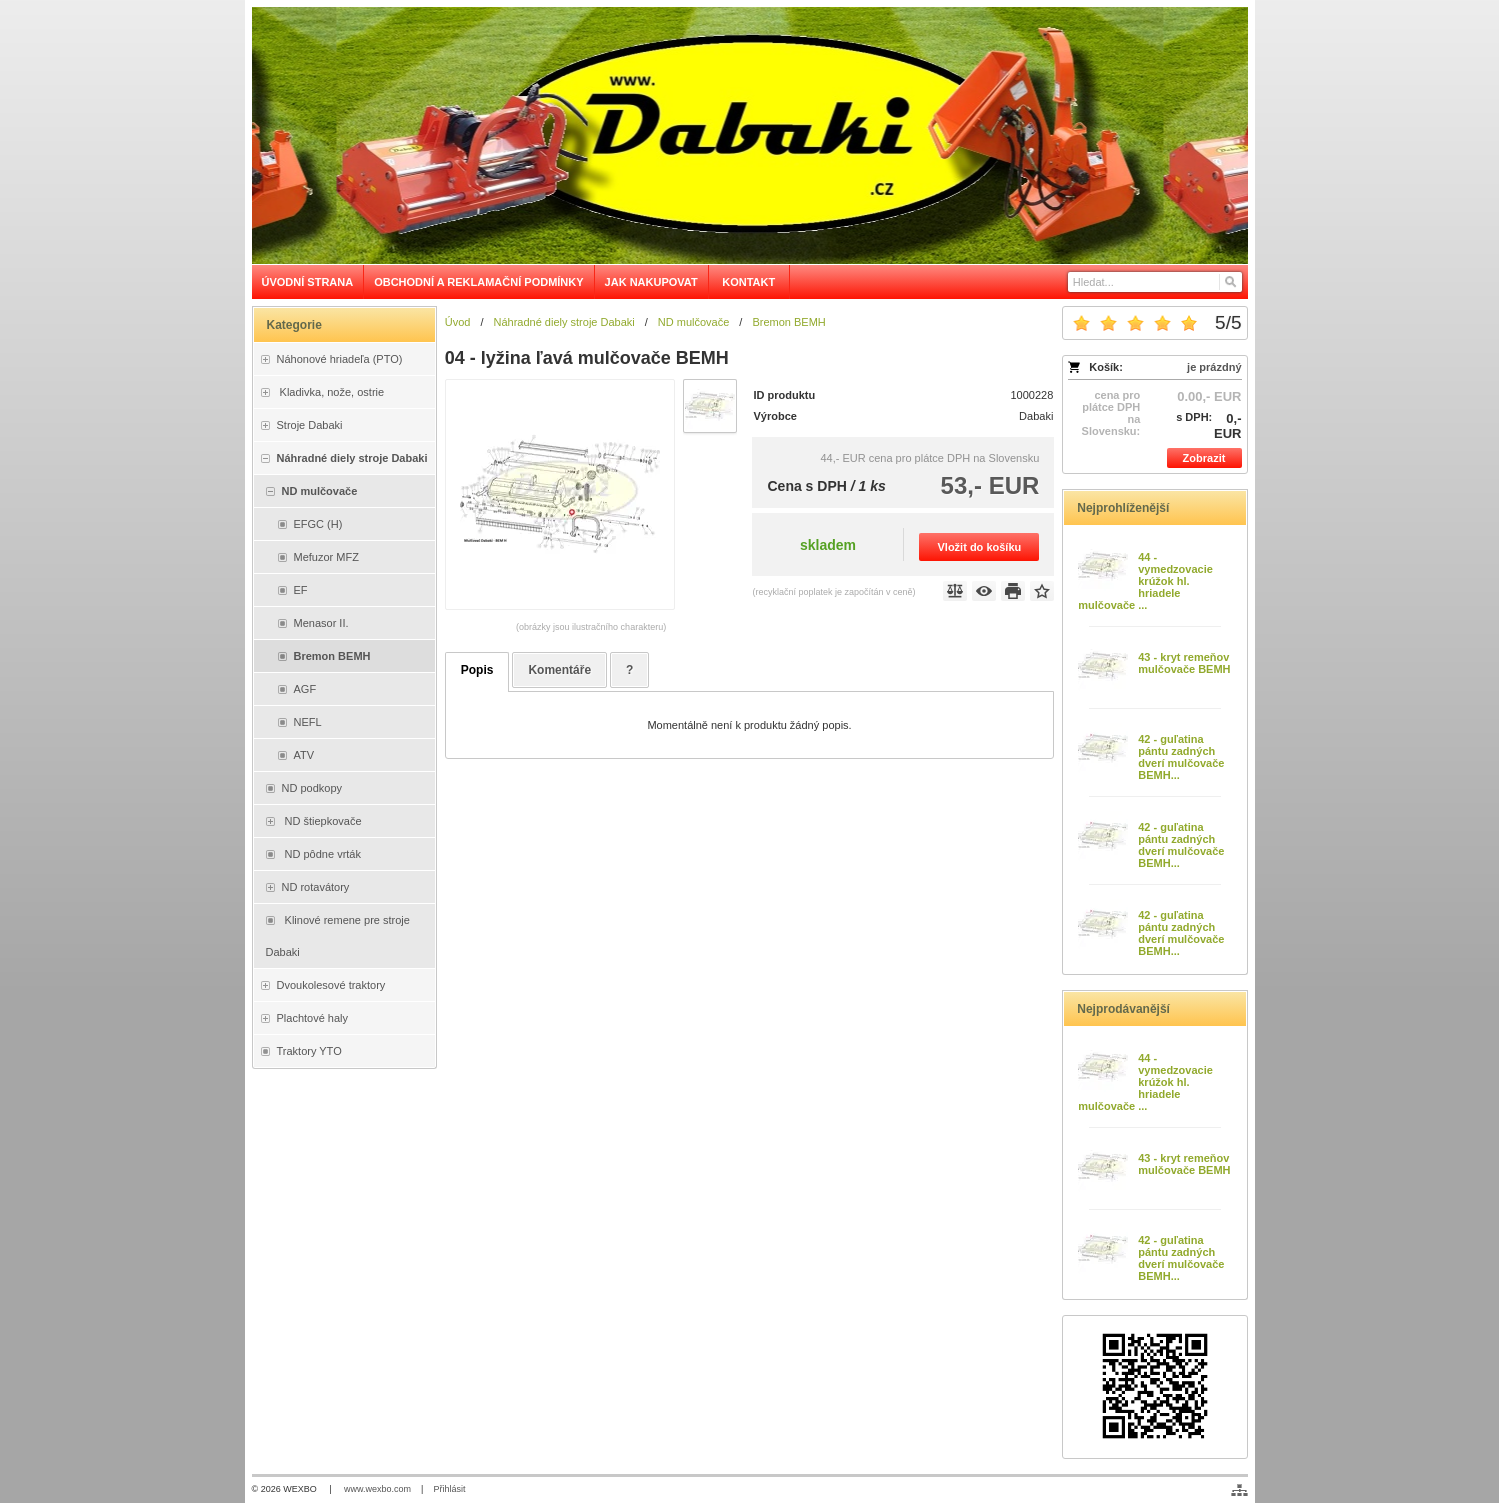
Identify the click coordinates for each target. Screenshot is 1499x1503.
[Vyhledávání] (1155, 282)
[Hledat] (1229, 282)
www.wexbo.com (377, 1489)
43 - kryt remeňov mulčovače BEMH (1184, 663)
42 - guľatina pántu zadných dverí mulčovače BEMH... (1181, 757)
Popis (477, 670)
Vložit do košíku (980, 547)
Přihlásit (449, 1489)
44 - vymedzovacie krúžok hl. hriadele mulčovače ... (1145, 581)
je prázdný (1214, 367)
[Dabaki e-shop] (750, 135)
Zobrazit (1204, 458)
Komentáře (559, 670)
